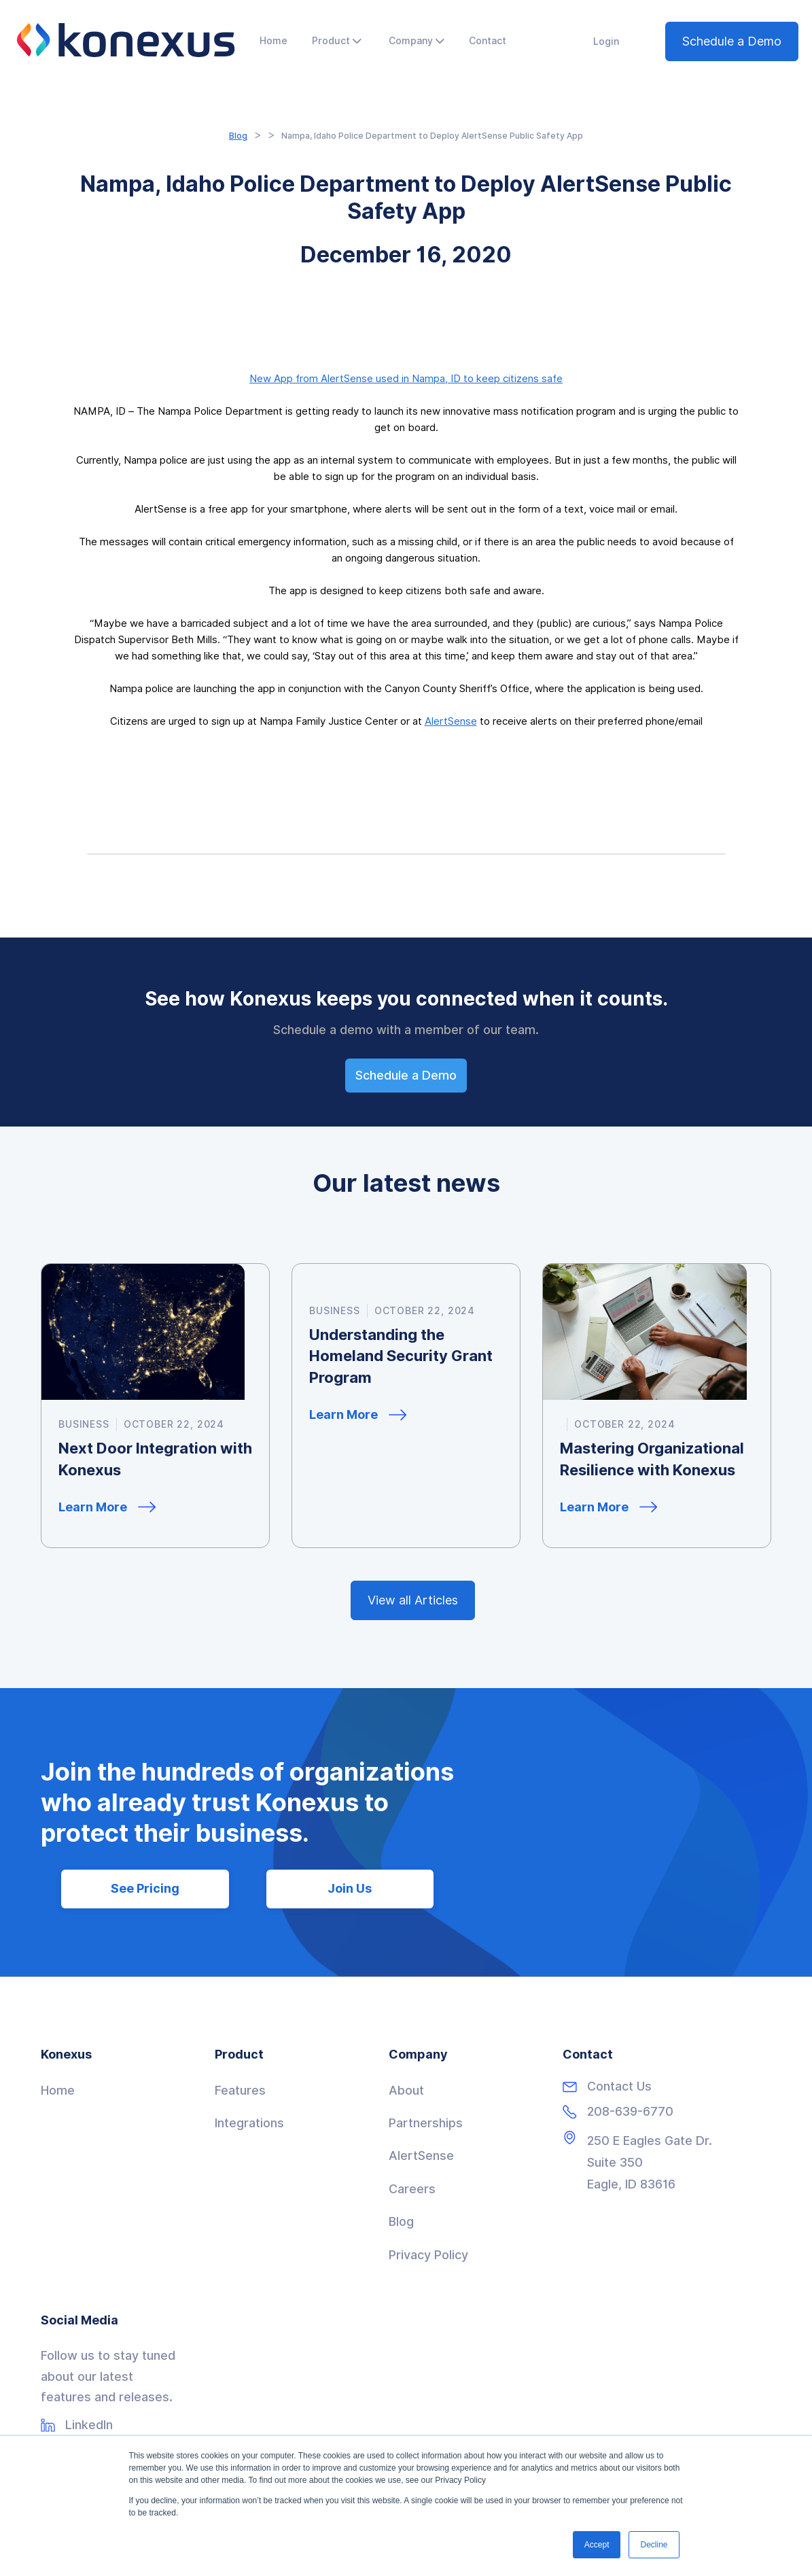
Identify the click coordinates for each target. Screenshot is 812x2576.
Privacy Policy (428, 2255)
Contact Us (619, 2086)
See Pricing (145, 1888)
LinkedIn (89, 2425)
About (406, 2090)
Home (58, 2090)
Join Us (350, 1888)
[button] (336, 41)
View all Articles (413, 1600)
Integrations (249, 2123)
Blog (238, 136)
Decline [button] (653, 2544)
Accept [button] (597, 2544)
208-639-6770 (630, 2111)
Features (240, 2090)
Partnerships (426, 2123)
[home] (126, 40)
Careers (412, 2189)
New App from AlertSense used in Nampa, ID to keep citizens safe (406, 379)
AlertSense (451, 721)
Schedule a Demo (731, 41)
